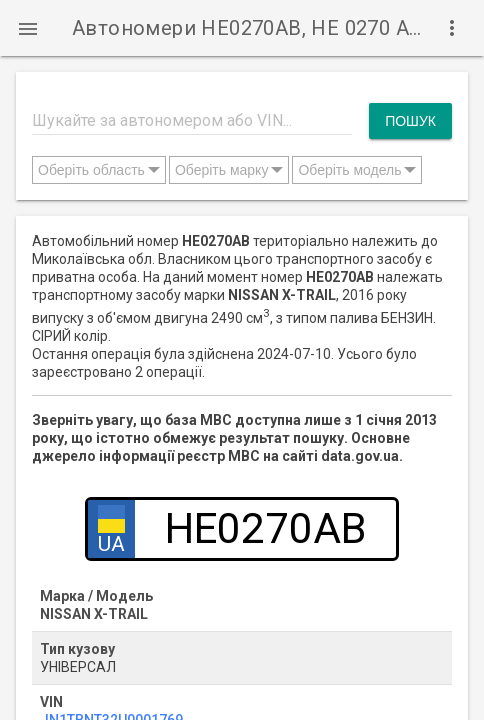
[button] (28, 28)
